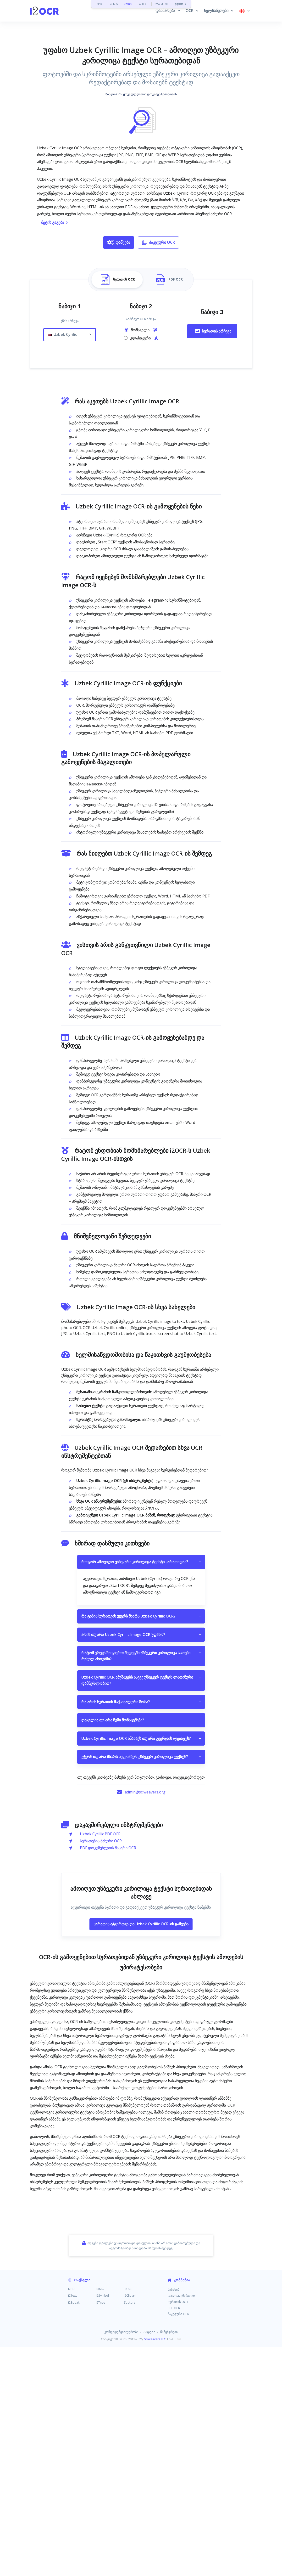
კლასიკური (141, 428)
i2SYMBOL (162, 4)
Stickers (129, 2531)
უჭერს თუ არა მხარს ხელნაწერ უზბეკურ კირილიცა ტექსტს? (141, 1986)
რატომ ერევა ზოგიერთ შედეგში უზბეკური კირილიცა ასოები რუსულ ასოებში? (141, 1884)
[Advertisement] (141, 50)
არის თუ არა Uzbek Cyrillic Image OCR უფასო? (141, 1863)
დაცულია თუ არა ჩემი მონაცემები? (141, 1949)
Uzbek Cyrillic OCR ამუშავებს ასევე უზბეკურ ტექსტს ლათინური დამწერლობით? (141, 1909)
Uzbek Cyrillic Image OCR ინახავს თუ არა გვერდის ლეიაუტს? (141, 1967)
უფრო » (180, 3)
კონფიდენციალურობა (121, 2560)
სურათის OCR (178, 2530)
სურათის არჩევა (213, 454)
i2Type (100, 2531)
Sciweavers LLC (155, 2568)
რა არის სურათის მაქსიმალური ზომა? (141, 1931)
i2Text (72, 2524)
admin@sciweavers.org (145, 2020)
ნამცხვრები (169, 2560)
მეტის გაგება (54, 245)
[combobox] (69, 458)
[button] (168, 11)
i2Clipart (129, 2524)
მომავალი (141, 420)
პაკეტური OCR (158, 265)
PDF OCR (174, 2536)
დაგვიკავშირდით (181, 2524)
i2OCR (128, 4)
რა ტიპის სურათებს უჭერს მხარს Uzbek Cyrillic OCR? (141, 1845)
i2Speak (74, 2531)
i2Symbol (102, 2524)
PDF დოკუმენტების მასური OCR (108, 2076)
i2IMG (114, 4)
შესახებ (173, 2518)
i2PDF (100, 4)
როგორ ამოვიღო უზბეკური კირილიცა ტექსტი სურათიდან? (141, 1790)
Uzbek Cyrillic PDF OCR (100, 2062)
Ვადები (149, 2560)
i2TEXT (143, 4)
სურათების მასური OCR (101, 2069)
